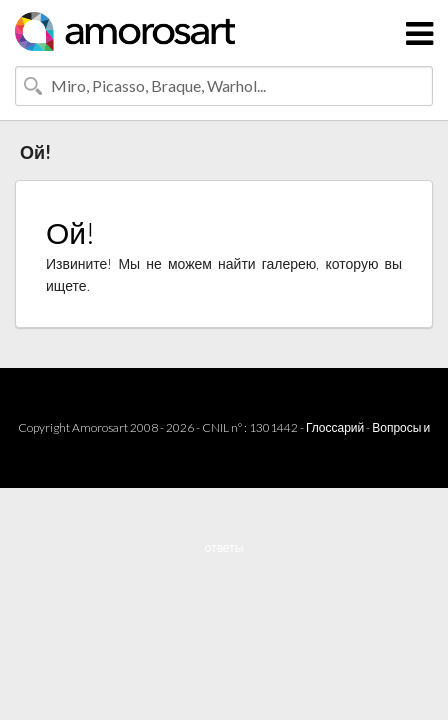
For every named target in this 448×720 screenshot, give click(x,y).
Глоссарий (335, 427)
